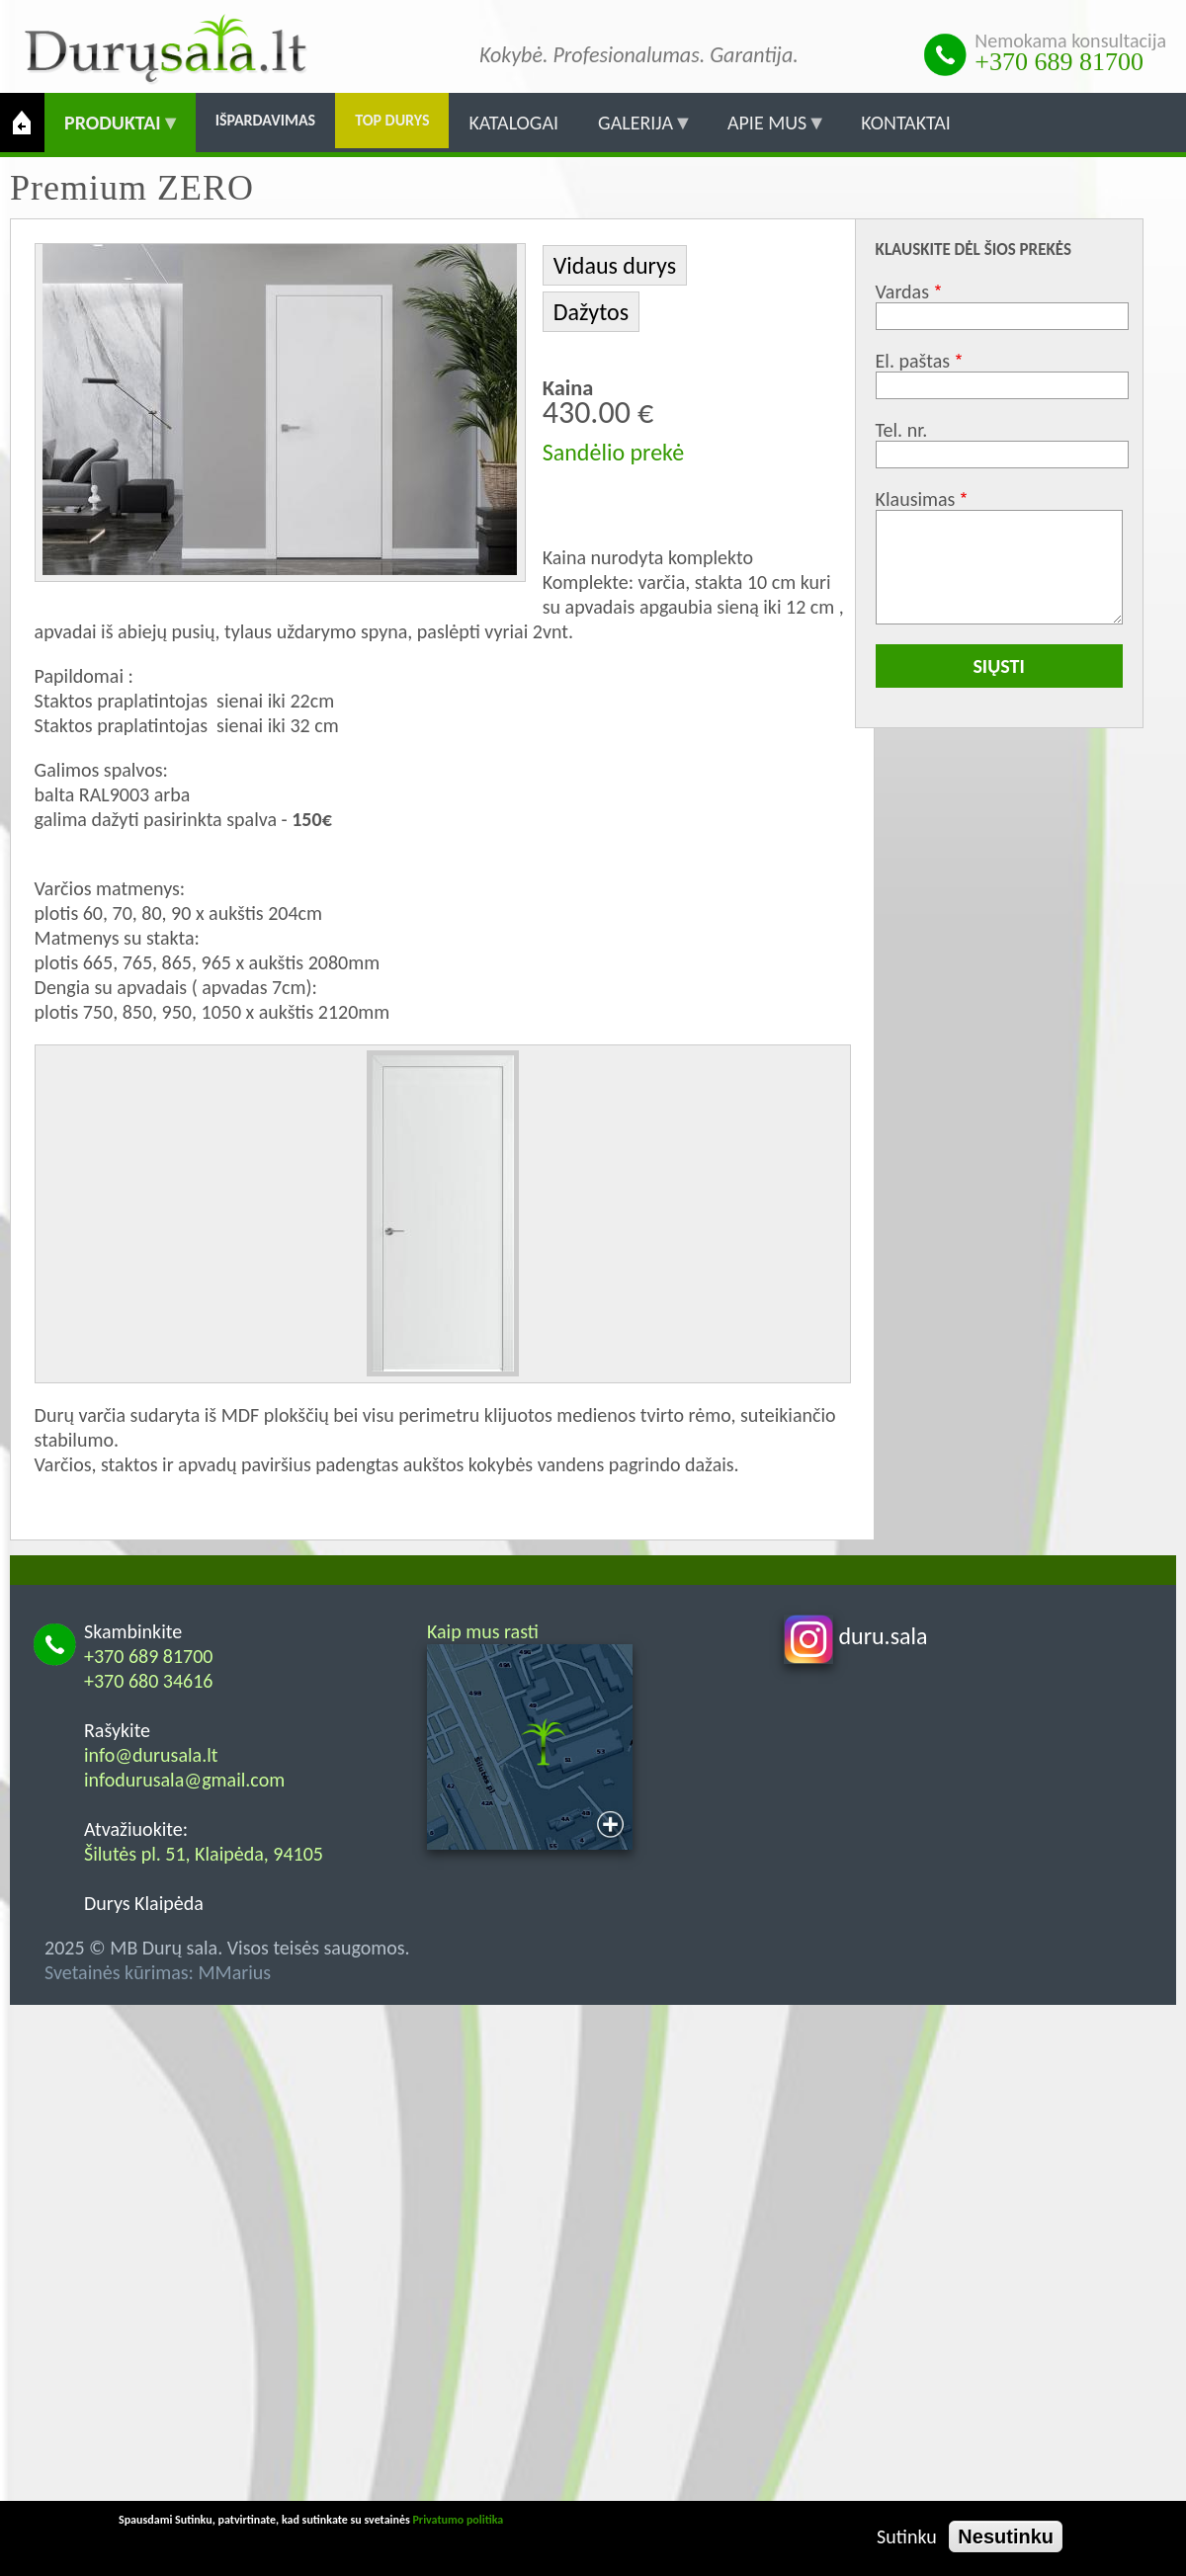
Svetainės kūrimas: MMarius (157, 1972)
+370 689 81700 (1059, 61)
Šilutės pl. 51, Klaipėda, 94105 (203, 1854)
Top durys (392, 120)
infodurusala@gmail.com (184, 1779)
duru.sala (856, 1635)
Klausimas (916, 499)
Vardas (902, 291)
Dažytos (591, 311)
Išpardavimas (265, 120)
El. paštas (913, 361)
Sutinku (907, 2536)
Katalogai (513, 122)
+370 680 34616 (148, 1681)
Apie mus (767, 131)
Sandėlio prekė (613, 452)
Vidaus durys (614, 265)
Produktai (112, 131)
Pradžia (22, 122)
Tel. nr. (902, 430)
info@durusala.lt (151, 1755)
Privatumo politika (457, 2520)
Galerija (635, 131)
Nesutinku (1006, 2536)
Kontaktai (906, 122)
